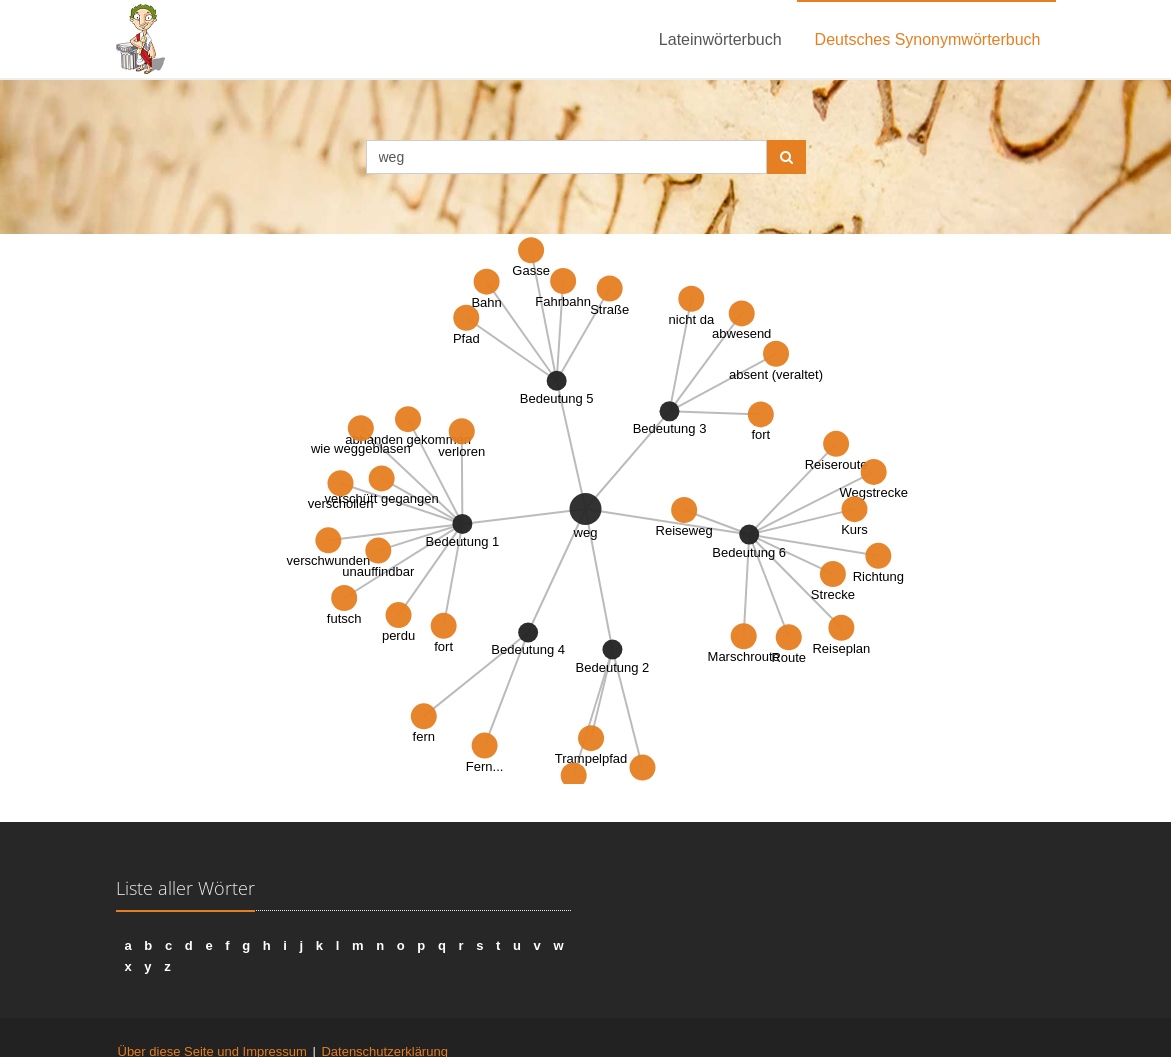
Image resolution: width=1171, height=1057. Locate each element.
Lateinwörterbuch (720, 39)
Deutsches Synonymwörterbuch (928, 39)
